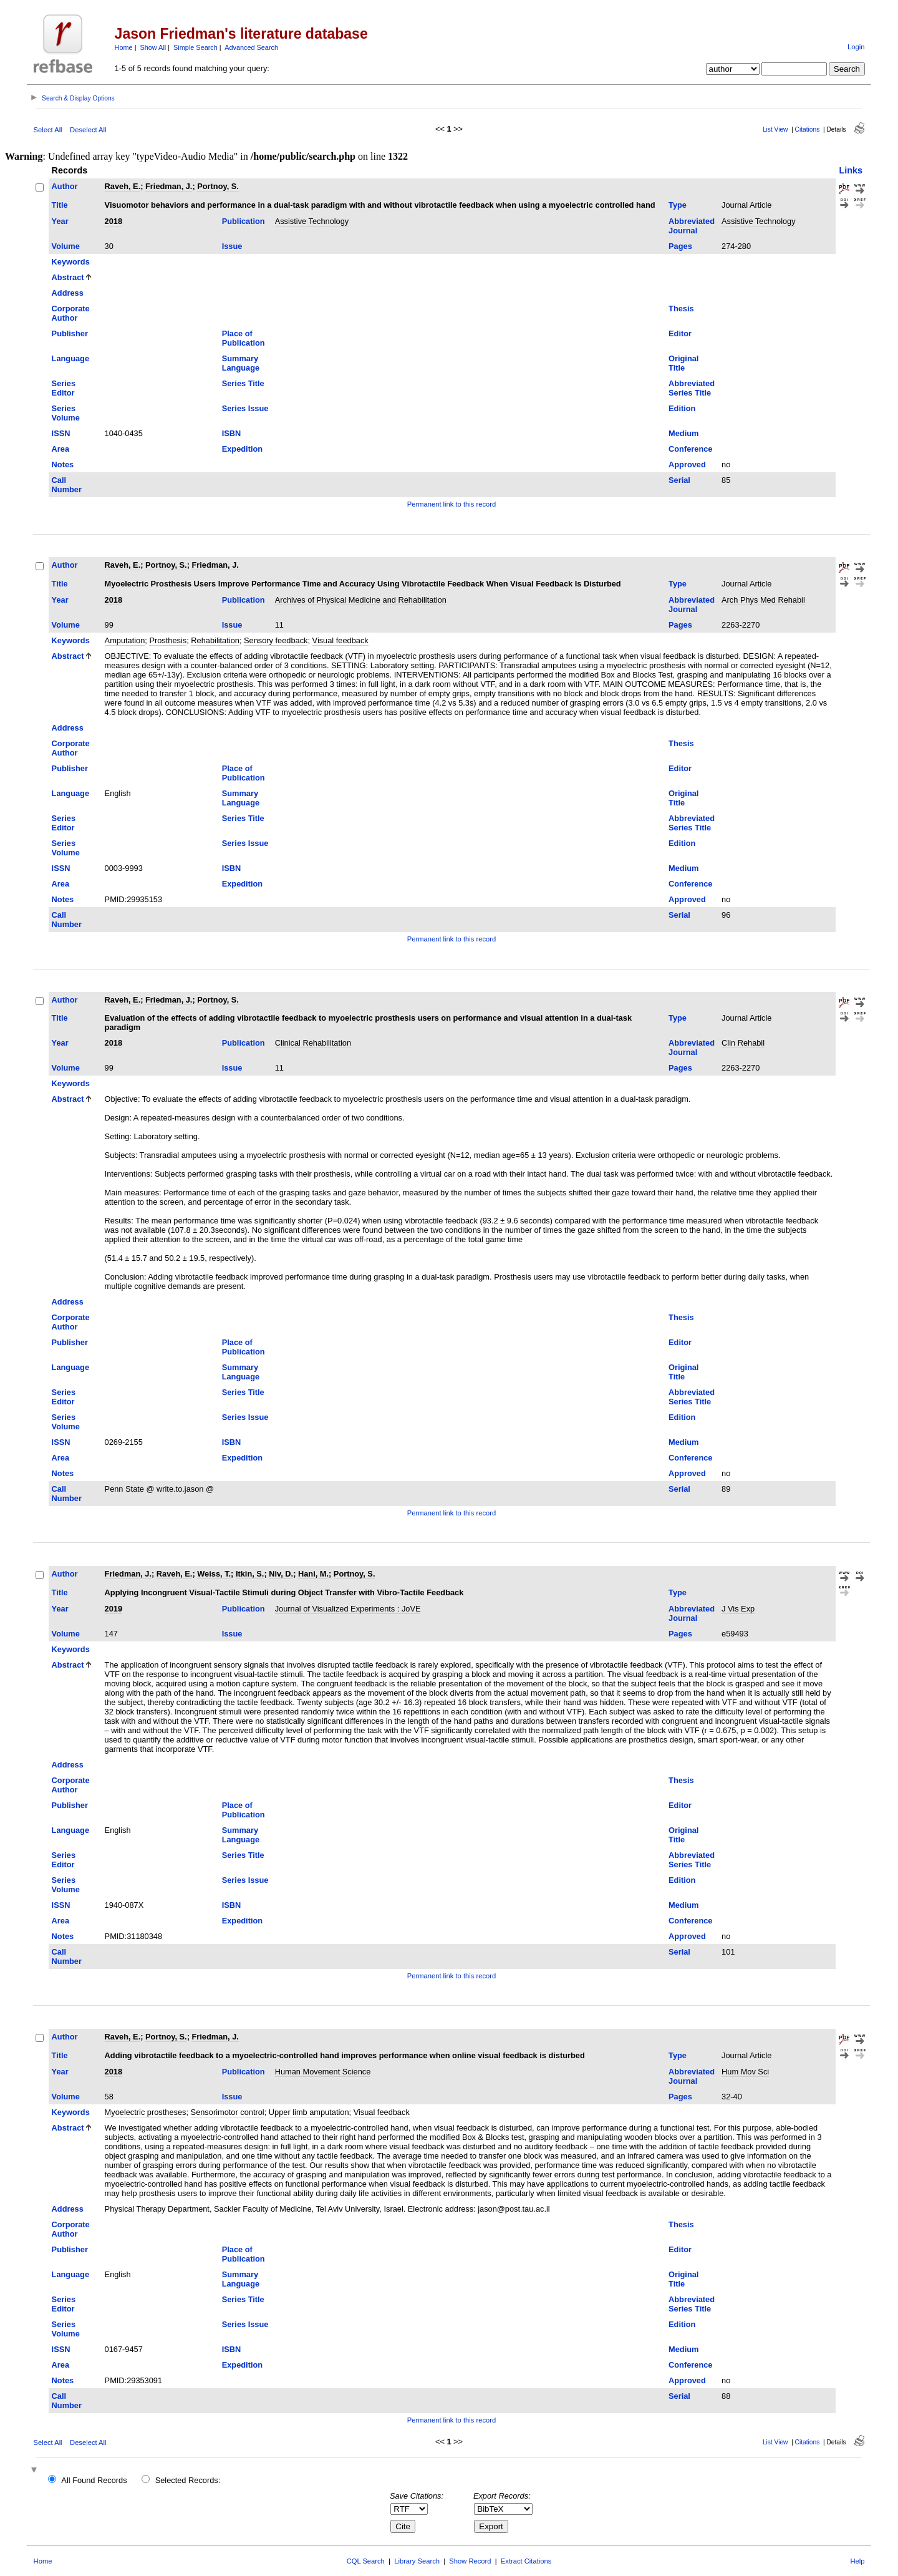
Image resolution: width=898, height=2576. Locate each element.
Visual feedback (340, 640)
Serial (679, 480)
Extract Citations (526, 2561)
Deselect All (88, 130)
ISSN (61, 433)
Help (857, 2561)
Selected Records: (188, 2480)
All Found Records (94, 2480)
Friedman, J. (168, 186)
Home (124, 47)
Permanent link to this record (451, 504)
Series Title (243, 383)
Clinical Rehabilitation (313, 1042)
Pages (680, 246)
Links (850, 170)
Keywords (71, 261)
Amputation (125, 640)
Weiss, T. (214, 1573)
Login (855, 47)
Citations (807, 129)
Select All (48, 130)
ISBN (231, 433)
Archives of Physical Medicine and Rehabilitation (361, 600)
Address (68, 293)
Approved (687, 464)
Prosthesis (167, 640)
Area (60, 449)
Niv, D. (281, 1573)
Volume (66, 246)
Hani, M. (313, 1573)
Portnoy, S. (218, 186)
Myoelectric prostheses (145, 2112)
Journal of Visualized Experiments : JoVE (348, 1608)
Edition (682, 408)
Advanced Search (251, 47)
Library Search (417, 2561)
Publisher (70, 333)
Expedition (242, 449)
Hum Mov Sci (745, 2071)
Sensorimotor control (227, 2112)
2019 (113, 1608)
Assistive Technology (312, 221)
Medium (683, 433)
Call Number (67, 484)
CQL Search (366, 2561)
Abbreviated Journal (692, 225)
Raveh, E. (123, 186)
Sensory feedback (275, 640)
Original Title (683, 363)
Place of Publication (243, 338)
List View (775, 129)
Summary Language (240, 363)
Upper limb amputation (309, 2112)
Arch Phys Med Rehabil (763, 600)
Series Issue (245, 408)
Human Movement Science (323, 2071)
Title (60, 205)
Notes (63, 464)
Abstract (68, 277)
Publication (243, 221)
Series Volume (66, 413)
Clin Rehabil (743, 1042)
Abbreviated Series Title (692, 388)
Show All (153, 47)
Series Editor (63, 388)
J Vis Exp (738, 1608)
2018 (113, 221)
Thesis (681, 308)
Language (70, 358)
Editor (680, 333)
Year (60, 221)
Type (678, 205)
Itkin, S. (250, 1573)
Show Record (470, 2561)
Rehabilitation (215, 640)
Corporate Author (71, 313)
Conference (690, 449)
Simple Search (195, 47)
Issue (232, 246)
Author (65, 186)
